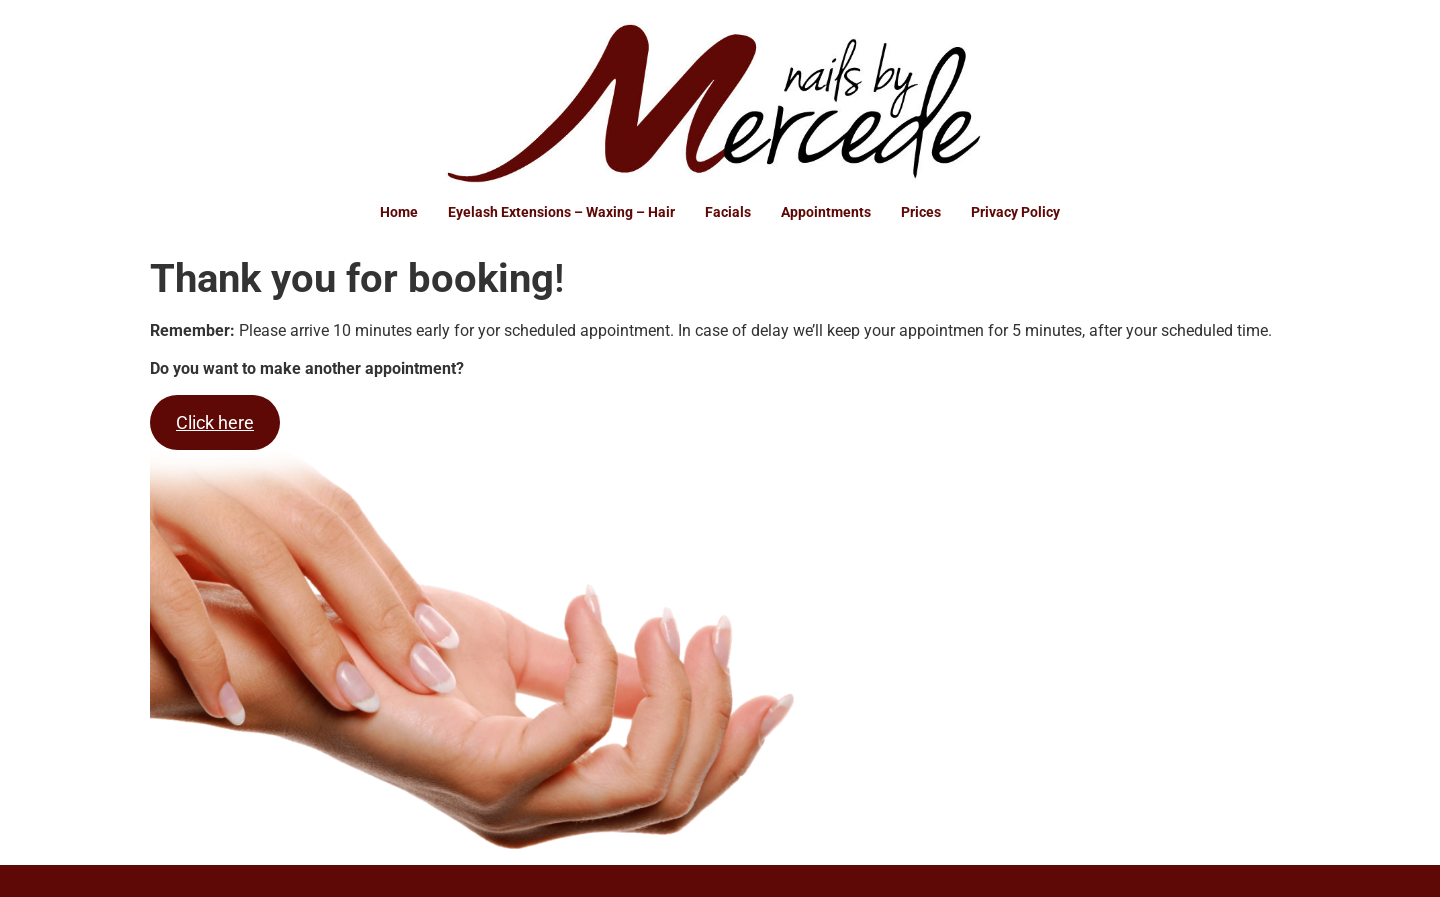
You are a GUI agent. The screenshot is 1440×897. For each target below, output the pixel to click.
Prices (921, 212)
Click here (215, 422)
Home (399, 212)
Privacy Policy (1015, 212)
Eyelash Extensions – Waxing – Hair (561, 212)
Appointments (826, 212)
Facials (728, 212)
